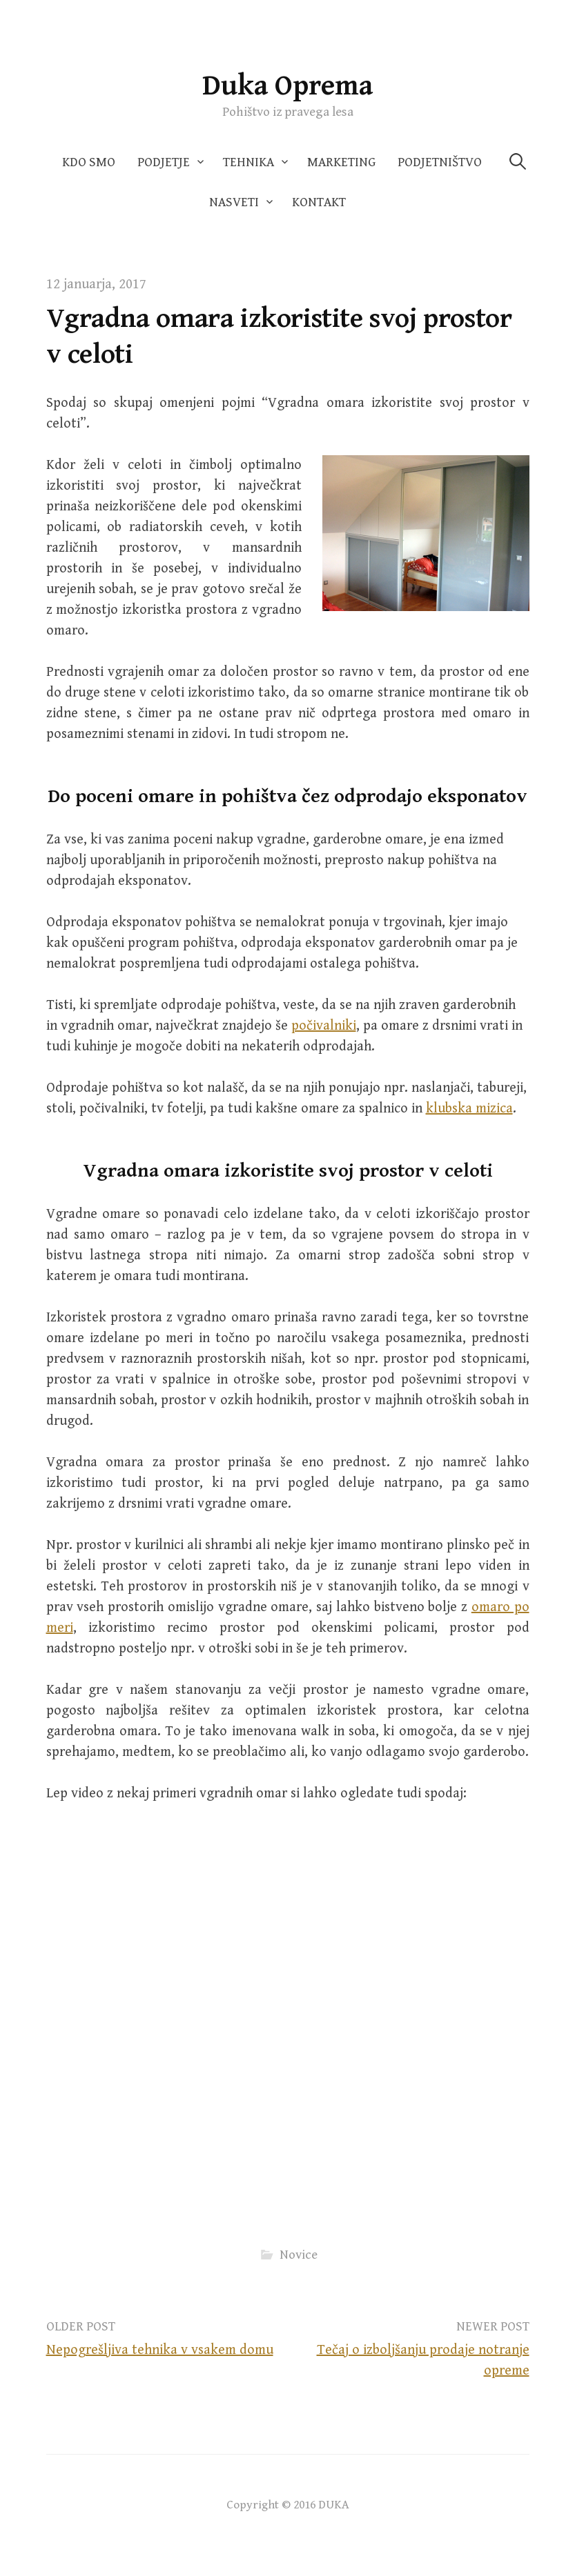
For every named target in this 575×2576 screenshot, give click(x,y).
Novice (299, 2255)
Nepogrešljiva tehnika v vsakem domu (159, 2350)
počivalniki (323, 1026)
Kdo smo (88, 162)
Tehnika (248, 162)
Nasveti (234, 202)
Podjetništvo (440, 162)
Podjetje (163, 162)
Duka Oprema (287, 86)
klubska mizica (469, 1109)
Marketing (341, 162)
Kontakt (319, 202)
